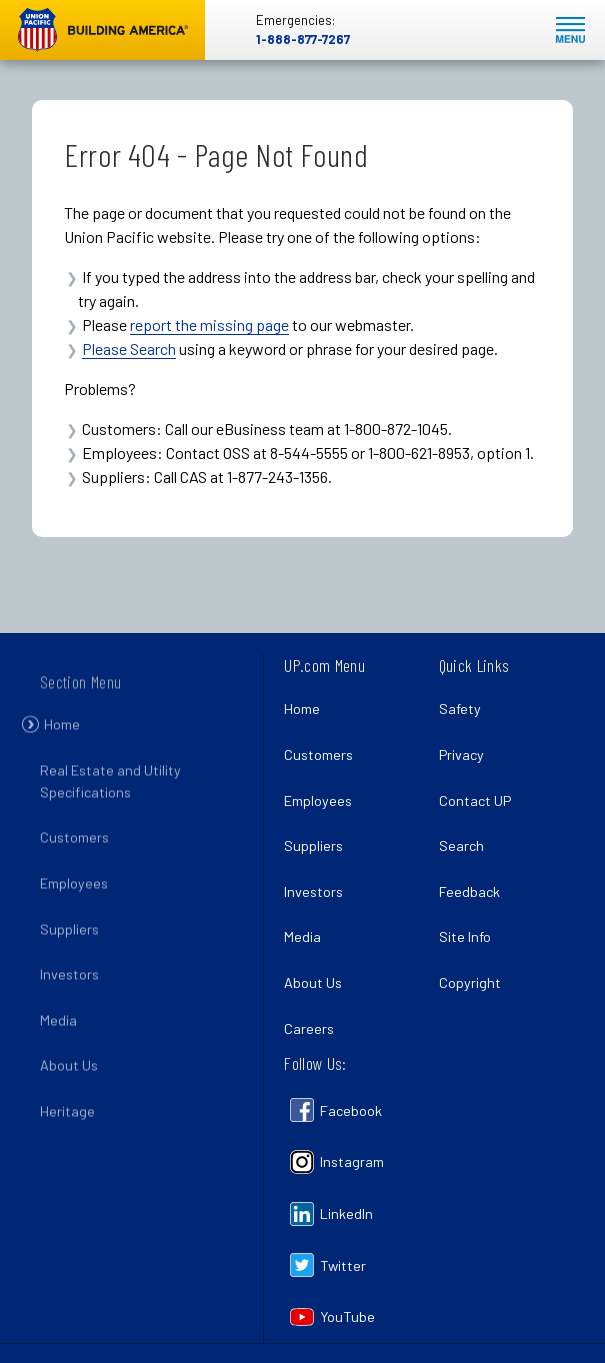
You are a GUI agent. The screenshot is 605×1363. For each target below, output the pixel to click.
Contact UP (475, 800)
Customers (74, 852)
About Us (69, 1080)
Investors (69, 988)
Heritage (67, 1125)
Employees (74, 897)
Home (62, 738)
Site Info (465, 936)
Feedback (469, 891)
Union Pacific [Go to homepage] (102, 30)
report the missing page (209, 324)
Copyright (470, 982)
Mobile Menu (570, 30)
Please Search (129, 348)
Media (58, 1034)
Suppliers (69, 943)
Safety (460, 708)
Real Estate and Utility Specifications (110, 795)
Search (461, 845)
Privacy (461, 754)
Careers (309, 1028)
